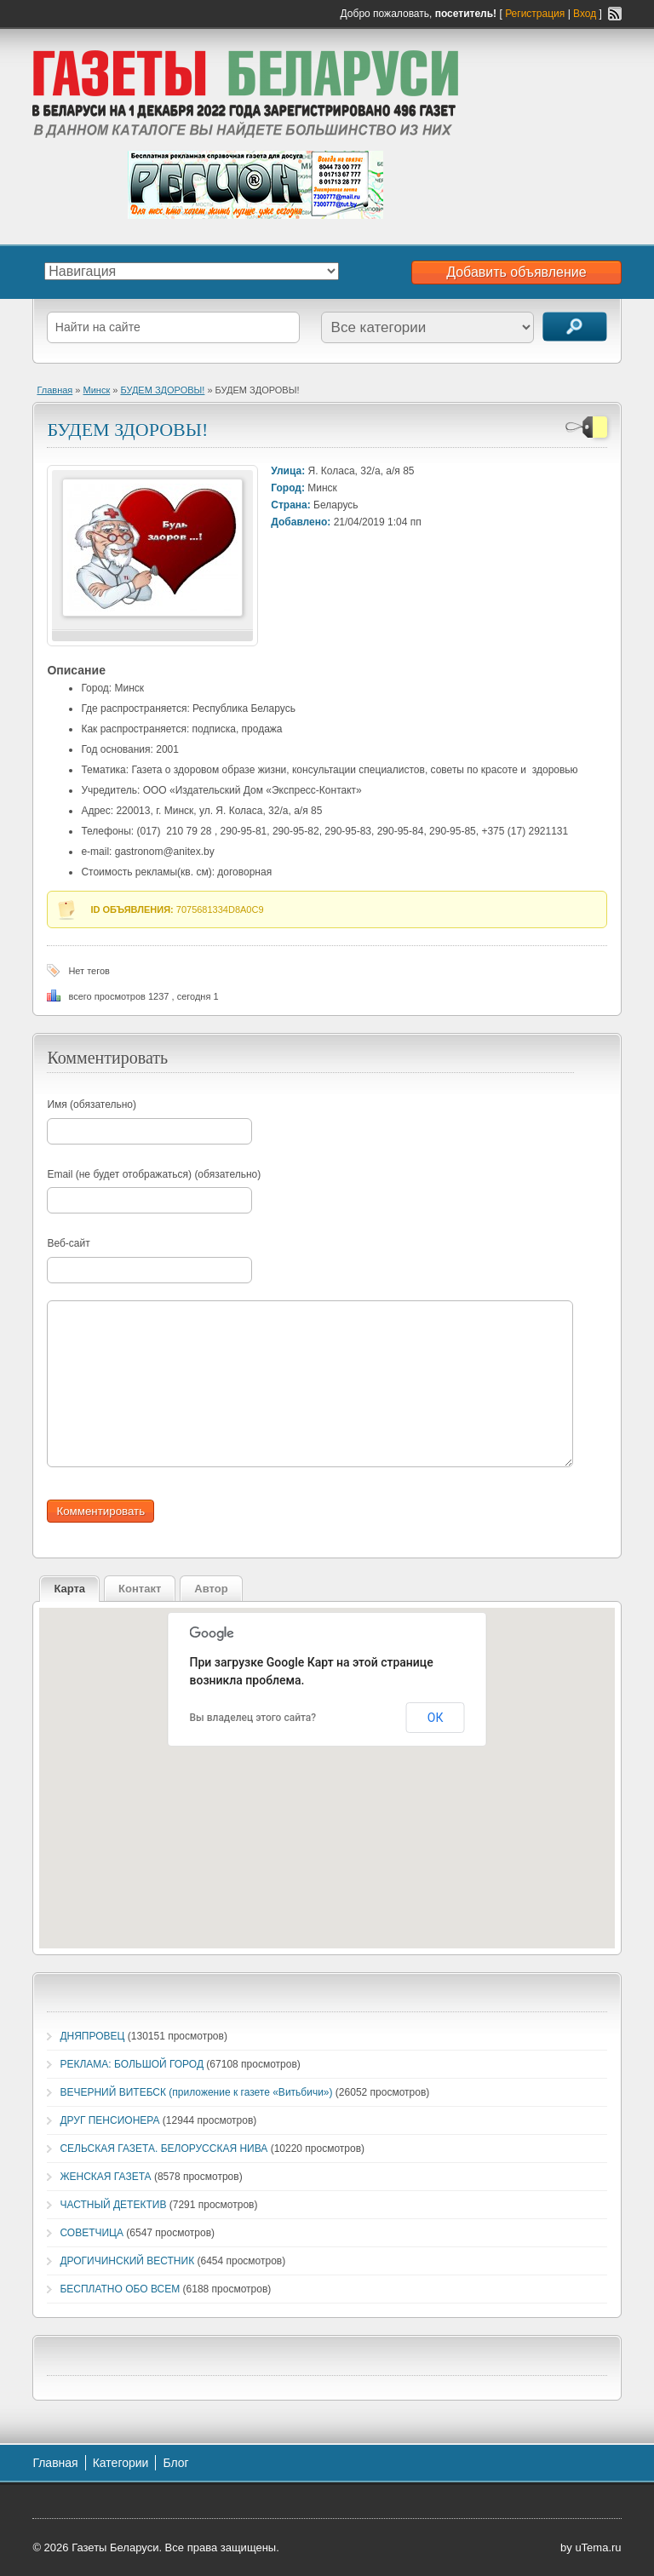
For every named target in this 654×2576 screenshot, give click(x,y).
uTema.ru (598, 2547)
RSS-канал (615, 13)
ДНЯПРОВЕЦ (92, 2036)
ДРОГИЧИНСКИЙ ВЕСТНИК (127, 2261)
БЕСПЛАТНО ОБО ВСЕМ (120, 2289)
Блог (175, 2463)
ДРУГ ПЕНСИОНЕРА (109, 2120)
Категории (121, 2463)
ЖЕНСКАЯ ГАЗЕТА (105, 2177)
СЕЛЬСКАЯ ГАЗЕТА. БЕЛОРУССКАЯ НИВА (163, 2148)
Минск (97, 390)
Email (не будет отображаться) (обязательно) (154, 1174)
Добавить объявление (516, 272)
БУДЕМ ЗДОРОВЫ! (162, 390)
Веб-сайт (68, 1243)
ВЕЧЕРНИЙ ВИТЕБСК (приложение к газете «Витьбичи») (196, 2092)
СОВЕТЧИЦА (91, 2233)
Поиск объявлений (574, 326)
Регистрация (535, 14)
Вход (584, 14)
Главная (54, 390)
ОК (435, 1717)
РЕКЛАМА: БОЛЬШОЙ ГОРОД (132, 2064)
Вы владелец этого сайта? (253, 1718)
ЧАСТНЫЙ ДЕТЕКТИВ (113, 2205)
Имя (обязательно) (91, 1104)
